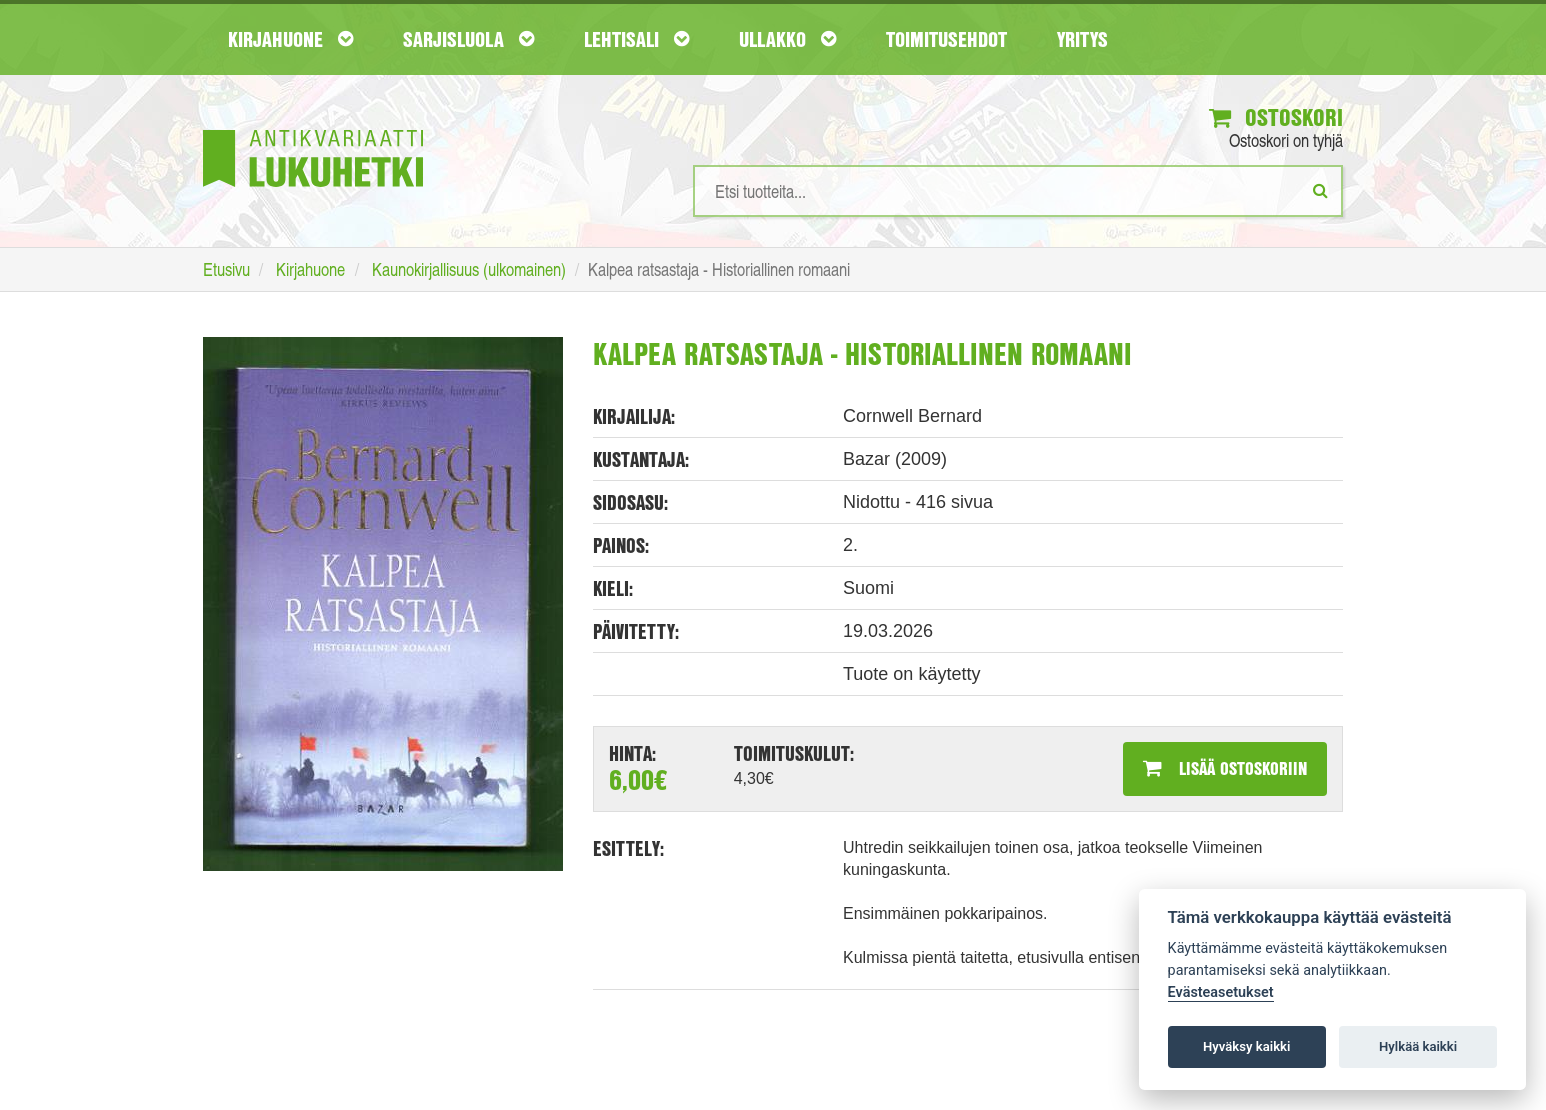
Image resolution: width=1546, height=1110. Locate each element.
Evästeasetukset (1221, 992)
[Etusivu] (313, 128)
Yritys (1082, 39)
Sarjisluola (468, 39)
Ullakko (787, 39)
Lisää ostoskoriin (1225, 768)
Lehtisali (636, 39)
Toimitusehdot (946, 39)
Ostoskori (1276, 117)
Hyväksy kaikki (1246, 1046)
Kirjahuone (290, 39)
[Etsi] (1320, 190)
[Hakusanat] (1018, 191)
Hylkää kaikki (1418, 1046)
